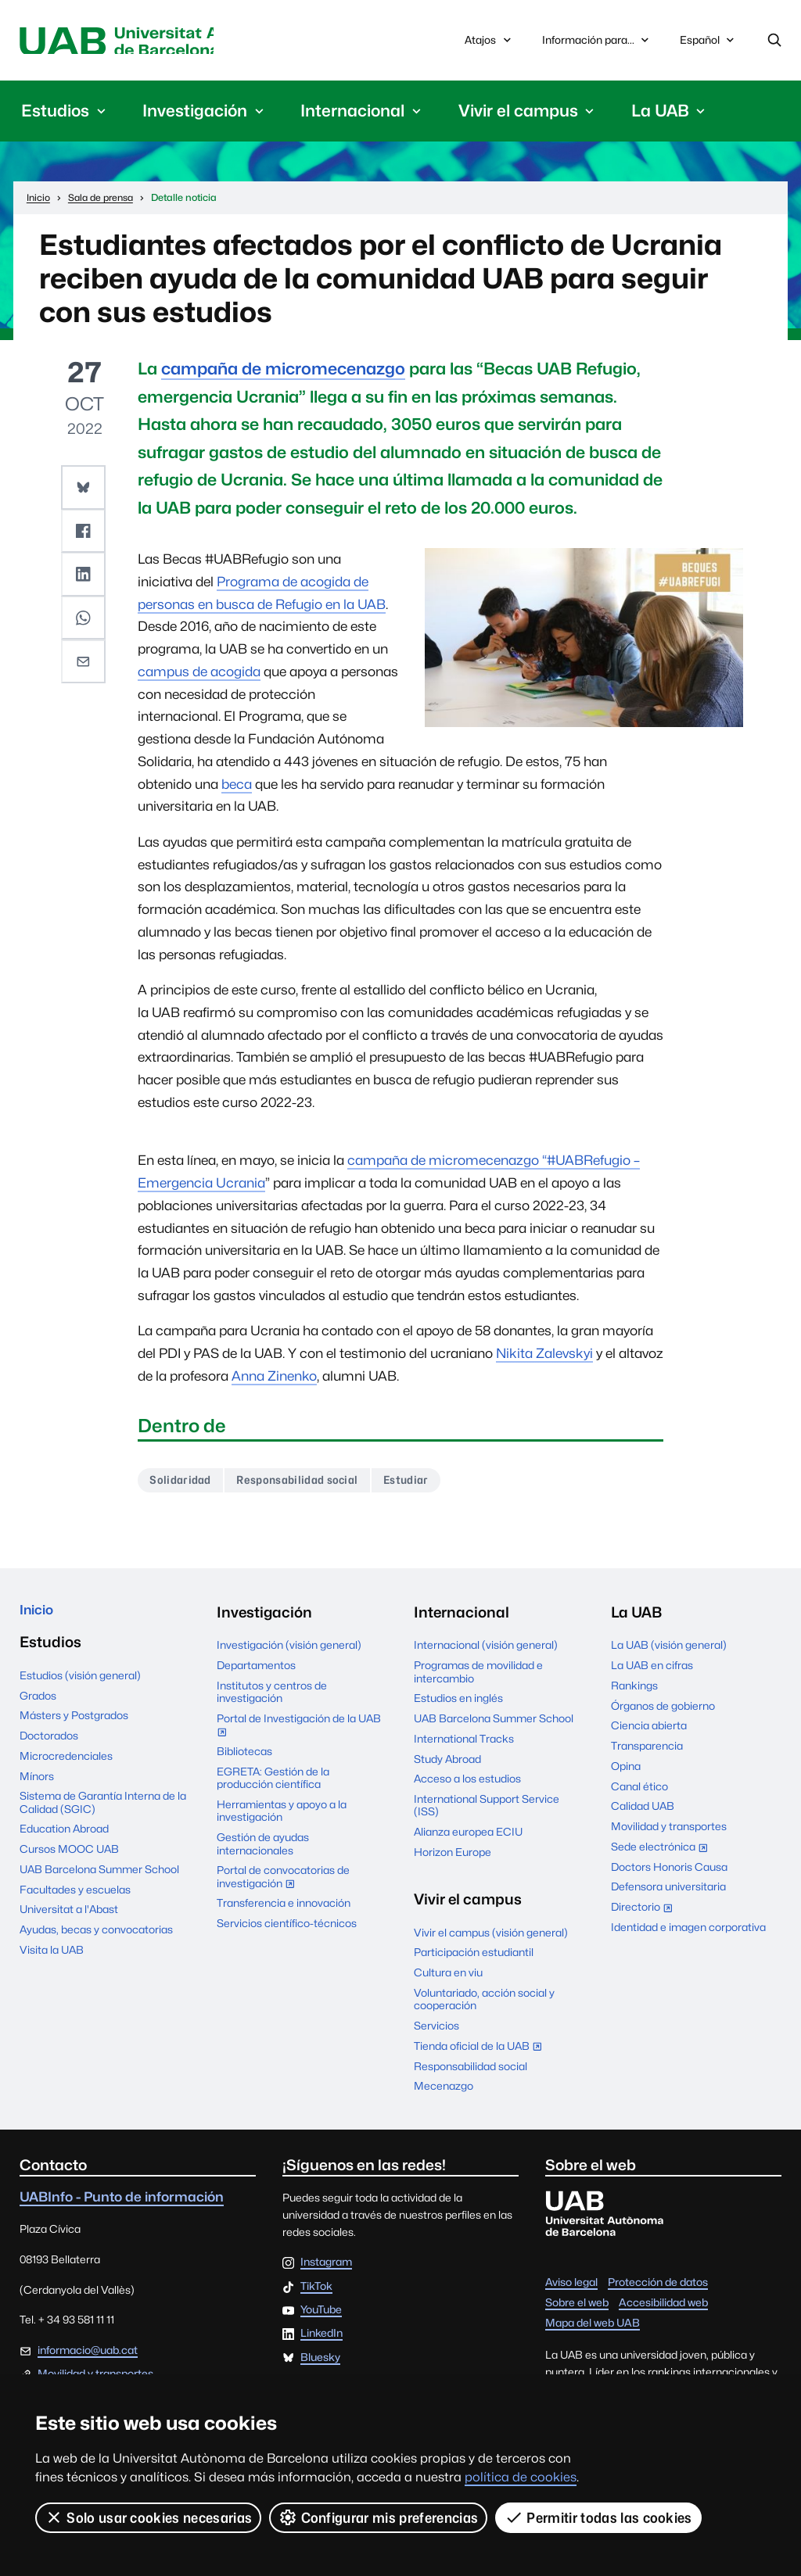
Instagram (326, 2268)
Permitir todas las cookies (599, 2517)
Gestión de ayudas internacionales (263, 1848)
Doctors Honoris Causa (669, 1871)
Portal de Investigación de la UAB (299, 1732)
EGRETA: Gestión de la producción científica (273, 1782)
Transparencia (647, 1751)
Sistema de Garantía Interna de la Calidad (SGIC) (103, 1811)
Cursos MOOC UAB (69, 1857)
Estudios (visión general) (80, 1684)
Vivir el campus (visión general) (491, 1937)
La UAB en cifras (652, 1670)
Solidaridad (184, 1483)
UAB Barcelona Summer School (99, 1878)
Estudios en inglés (458, 1703)
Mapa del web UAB (592, 2328)
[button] (84, 489)
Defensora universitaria (668, 1892)
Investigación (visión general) (289, 1650)
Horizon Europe (452, 1856)
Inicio (39, 1616)
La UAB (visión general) (669, 1650)
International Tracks (464, 1743)
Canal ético (639, 1791)
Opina (626, 1771)
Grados (38, 1704)
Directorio (645, 1913)
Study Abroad (447, 1763)
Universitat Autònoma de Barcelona (158, 42)
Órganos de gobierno (663, 1710)
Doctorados (49, 1744)
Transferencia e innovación (283, 1908)
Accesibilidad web (663, 2308)
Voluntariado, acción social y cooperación (484, 2003)
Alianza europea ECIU (468, 1837)
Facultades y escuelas (75, 1898)
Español (708, 45)
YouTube (321, 2315)
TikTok (316, 2291)
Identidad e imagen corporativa (688, 1932)
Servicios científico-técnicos (287, 1928)
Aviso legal (571, 2287)
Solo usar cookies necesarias (149, 2517)
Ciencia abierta (649, 1731)
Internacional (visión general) (486, 1650)
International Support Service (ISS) (486, 1810)
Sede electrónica (663, 1852)
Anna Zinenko (274, 1379)
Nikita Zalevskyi (544, 1356)
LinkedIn (321, 2339)
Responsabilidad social (308, 1483)
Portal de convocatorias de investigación (283, 1883)
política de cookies (521, 2477)
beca (236, 786)
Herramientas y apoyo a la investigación (282, 1816)
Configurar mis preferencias (379, 2517)
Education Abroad (64, 1838)
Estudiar (425, 1483)
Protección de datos (658, 2287)
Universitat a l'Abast (69, 1918)
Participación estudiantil (473, 1957)
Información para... (597, 41)
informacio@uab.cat (88, 2355)
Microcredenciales (66, 1764)
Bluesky (320, 2363)
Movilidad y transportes (669, 1831)
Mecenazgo (443, 2091)
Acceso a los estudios (467, 1784)
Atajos (489, 41)
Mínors (37, 1785)
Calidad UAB (642, 1811)
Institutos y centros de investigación (272, 1696)
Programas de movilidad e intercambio (478, 1676)
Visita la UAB (52, 1958)
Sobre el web (577, 2308)
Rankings (634, 1690)
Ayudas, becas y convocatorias (96, 1938)
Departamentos (256, 1670)
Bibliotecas (244, 1756)
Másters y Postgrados (74, 1724)
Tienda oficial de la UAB (481, 2052)
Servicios (436, 2031)
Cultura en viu (448, 1978)
